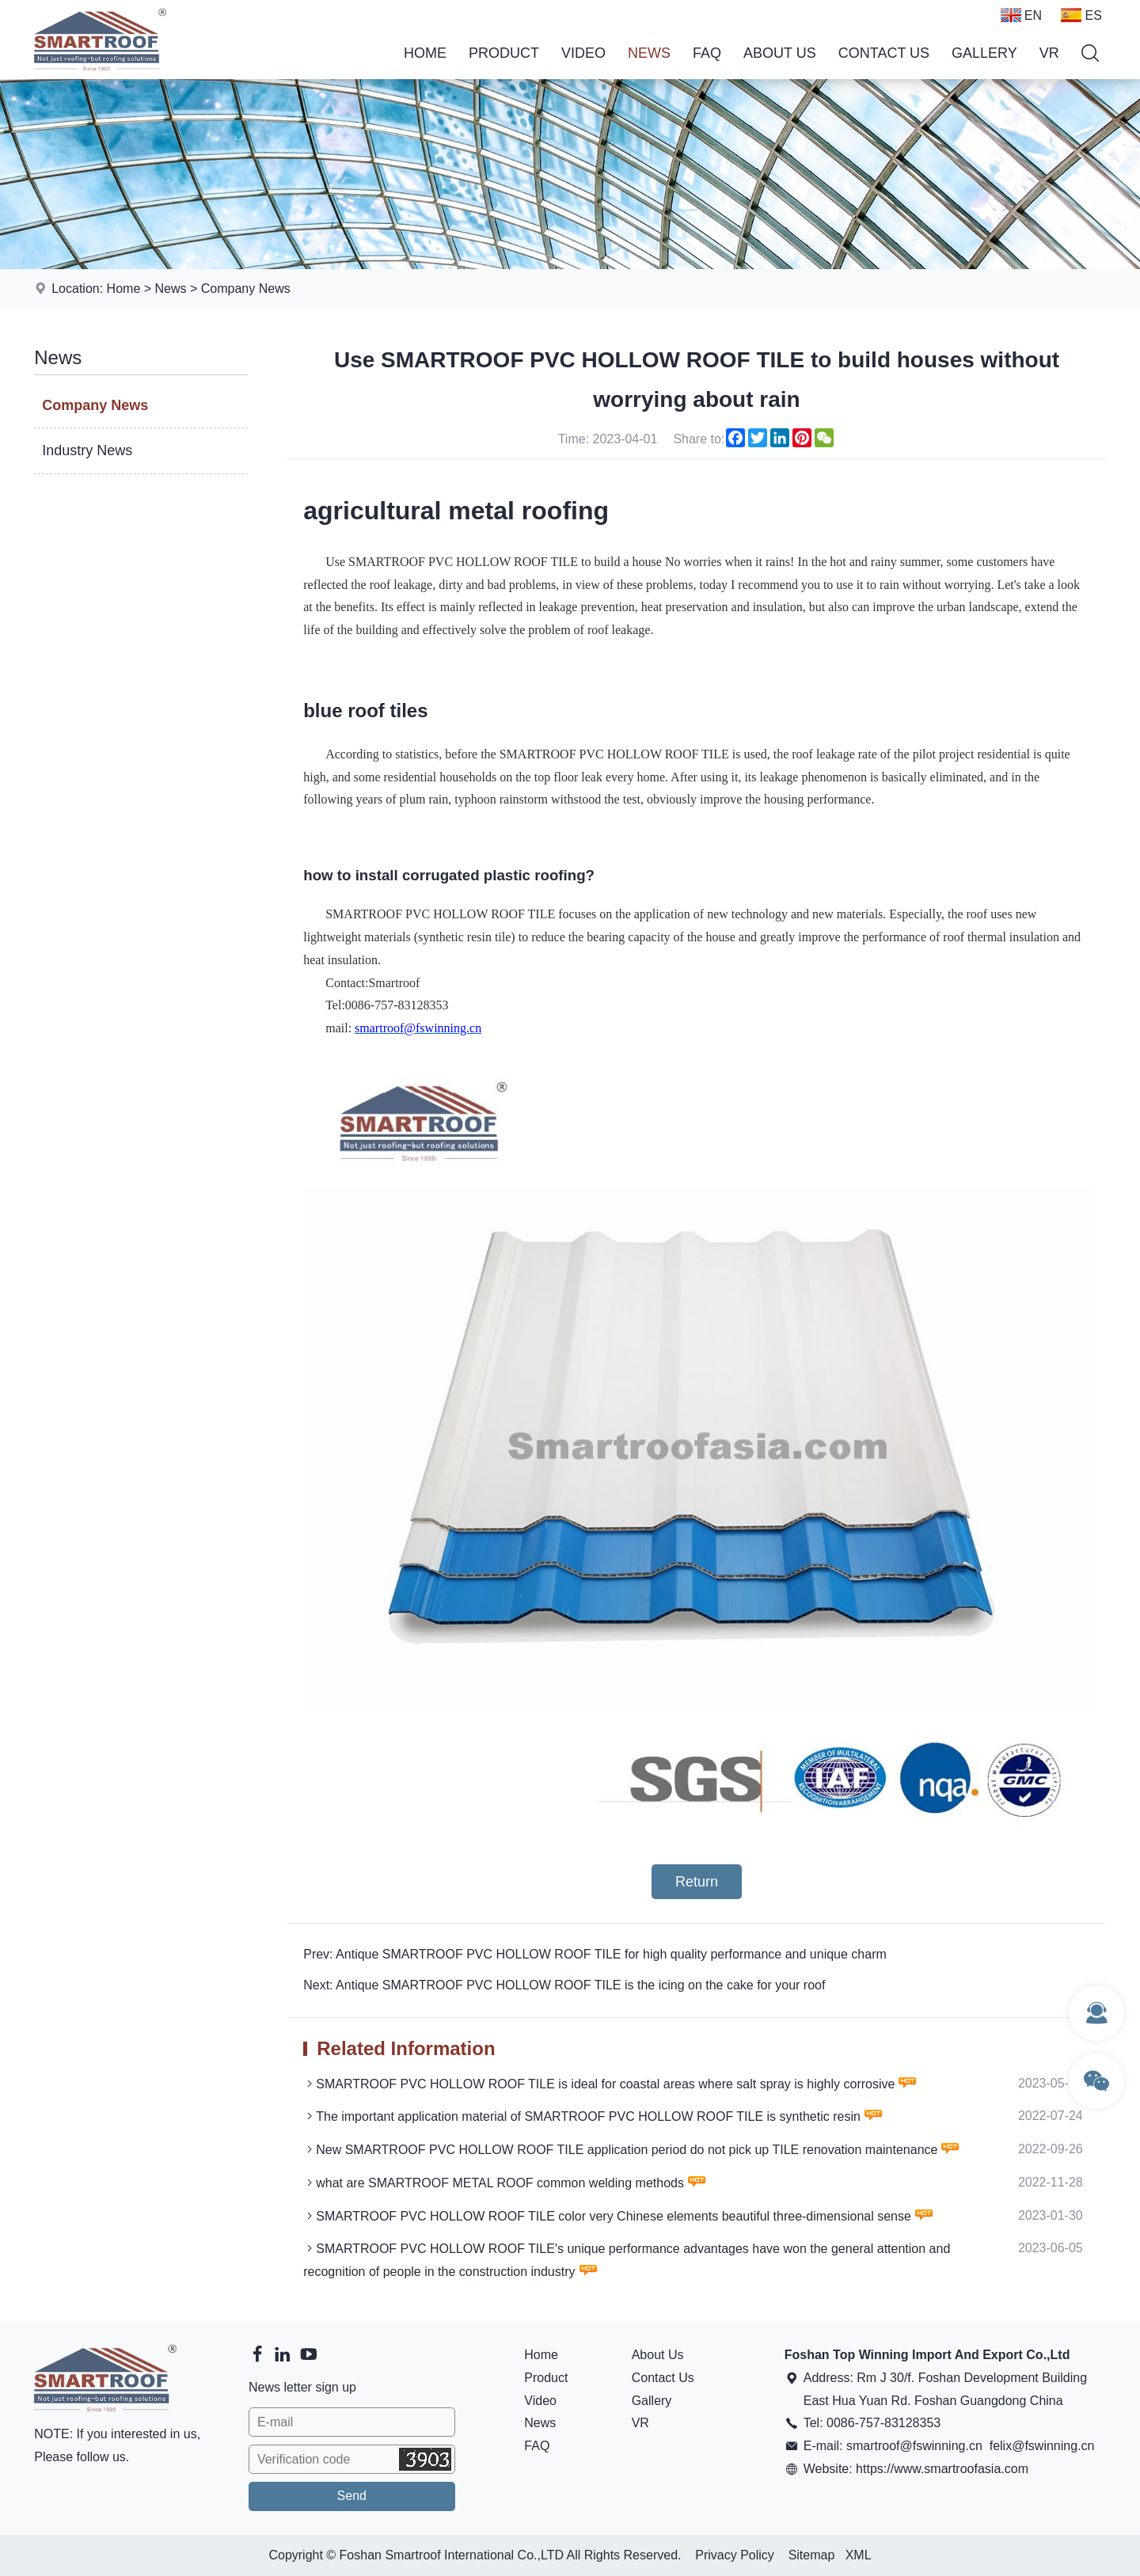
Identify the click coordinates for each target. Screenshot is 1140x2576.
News (649, 53)
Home (425, 53)
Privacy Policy (734, 2555)
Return (696, 1882)
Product (504, 53)
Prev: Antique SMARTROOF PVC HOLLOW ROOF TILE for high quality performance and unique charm (595, 1954)
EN (1021, 15)
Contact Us (883, 53)
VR (1049, 53)
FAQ (707, 53)
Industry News (87, 450)
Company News (246, 288)
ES (1081, 15)
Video (583, 53)
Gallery (984, 53)
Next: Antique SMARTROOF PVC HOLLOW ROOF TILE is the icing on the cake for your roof (564, 1985)
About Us (779, 53)
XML (859, 2555)
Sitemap (811, 2555)
